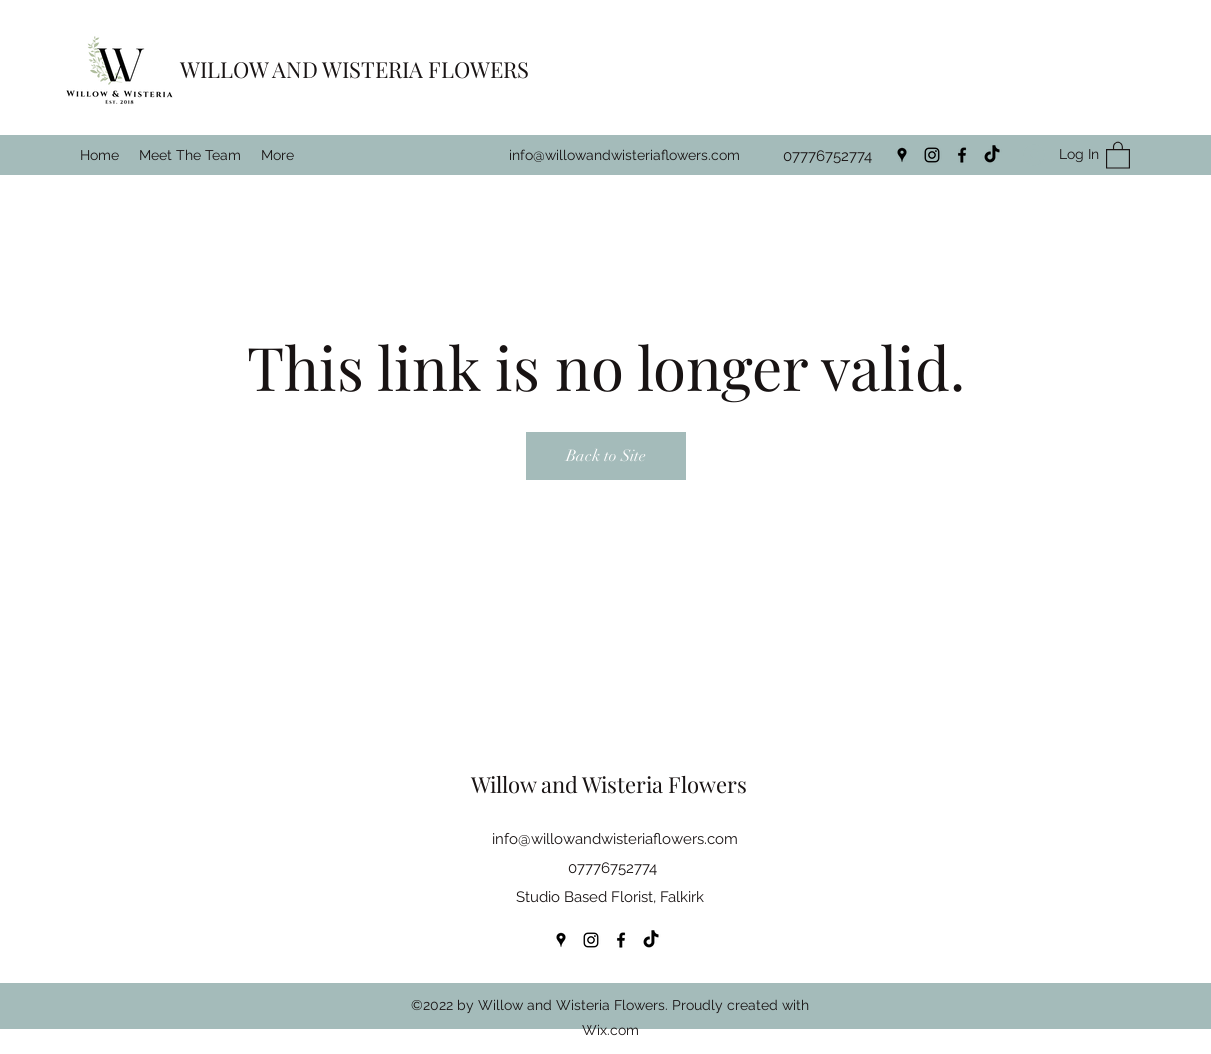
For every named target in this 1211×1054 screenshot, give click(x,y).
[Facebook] (962, 155)
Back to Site (606, 456)
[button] (1118, 154)
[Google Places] (902, 155)
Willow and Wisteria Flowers (609, 784)
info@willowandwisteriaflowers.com (624, 155)
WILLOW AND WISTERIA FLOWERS (354, 69)
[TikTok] (992, 155)
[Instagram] (932, 155)
